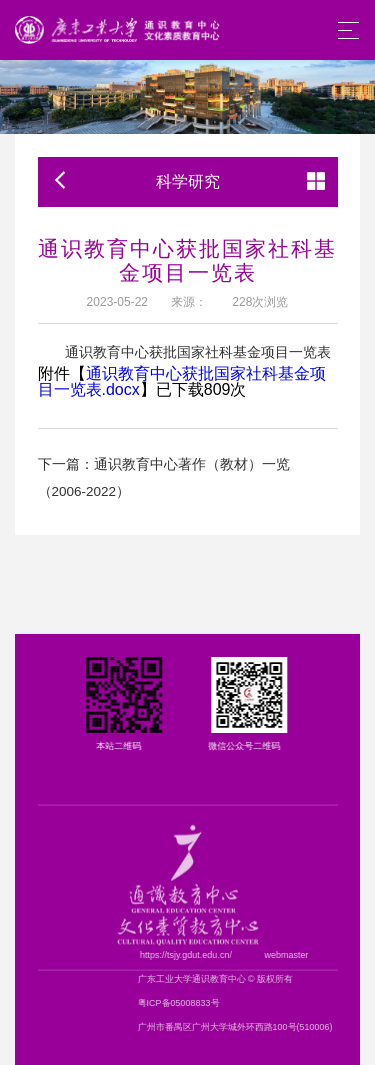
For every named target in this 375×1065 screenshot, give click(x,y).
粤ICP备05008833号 (245, 1003)
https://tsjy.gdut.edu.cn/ (252, 955)
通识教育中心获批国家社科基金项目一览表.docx (182, 381)
